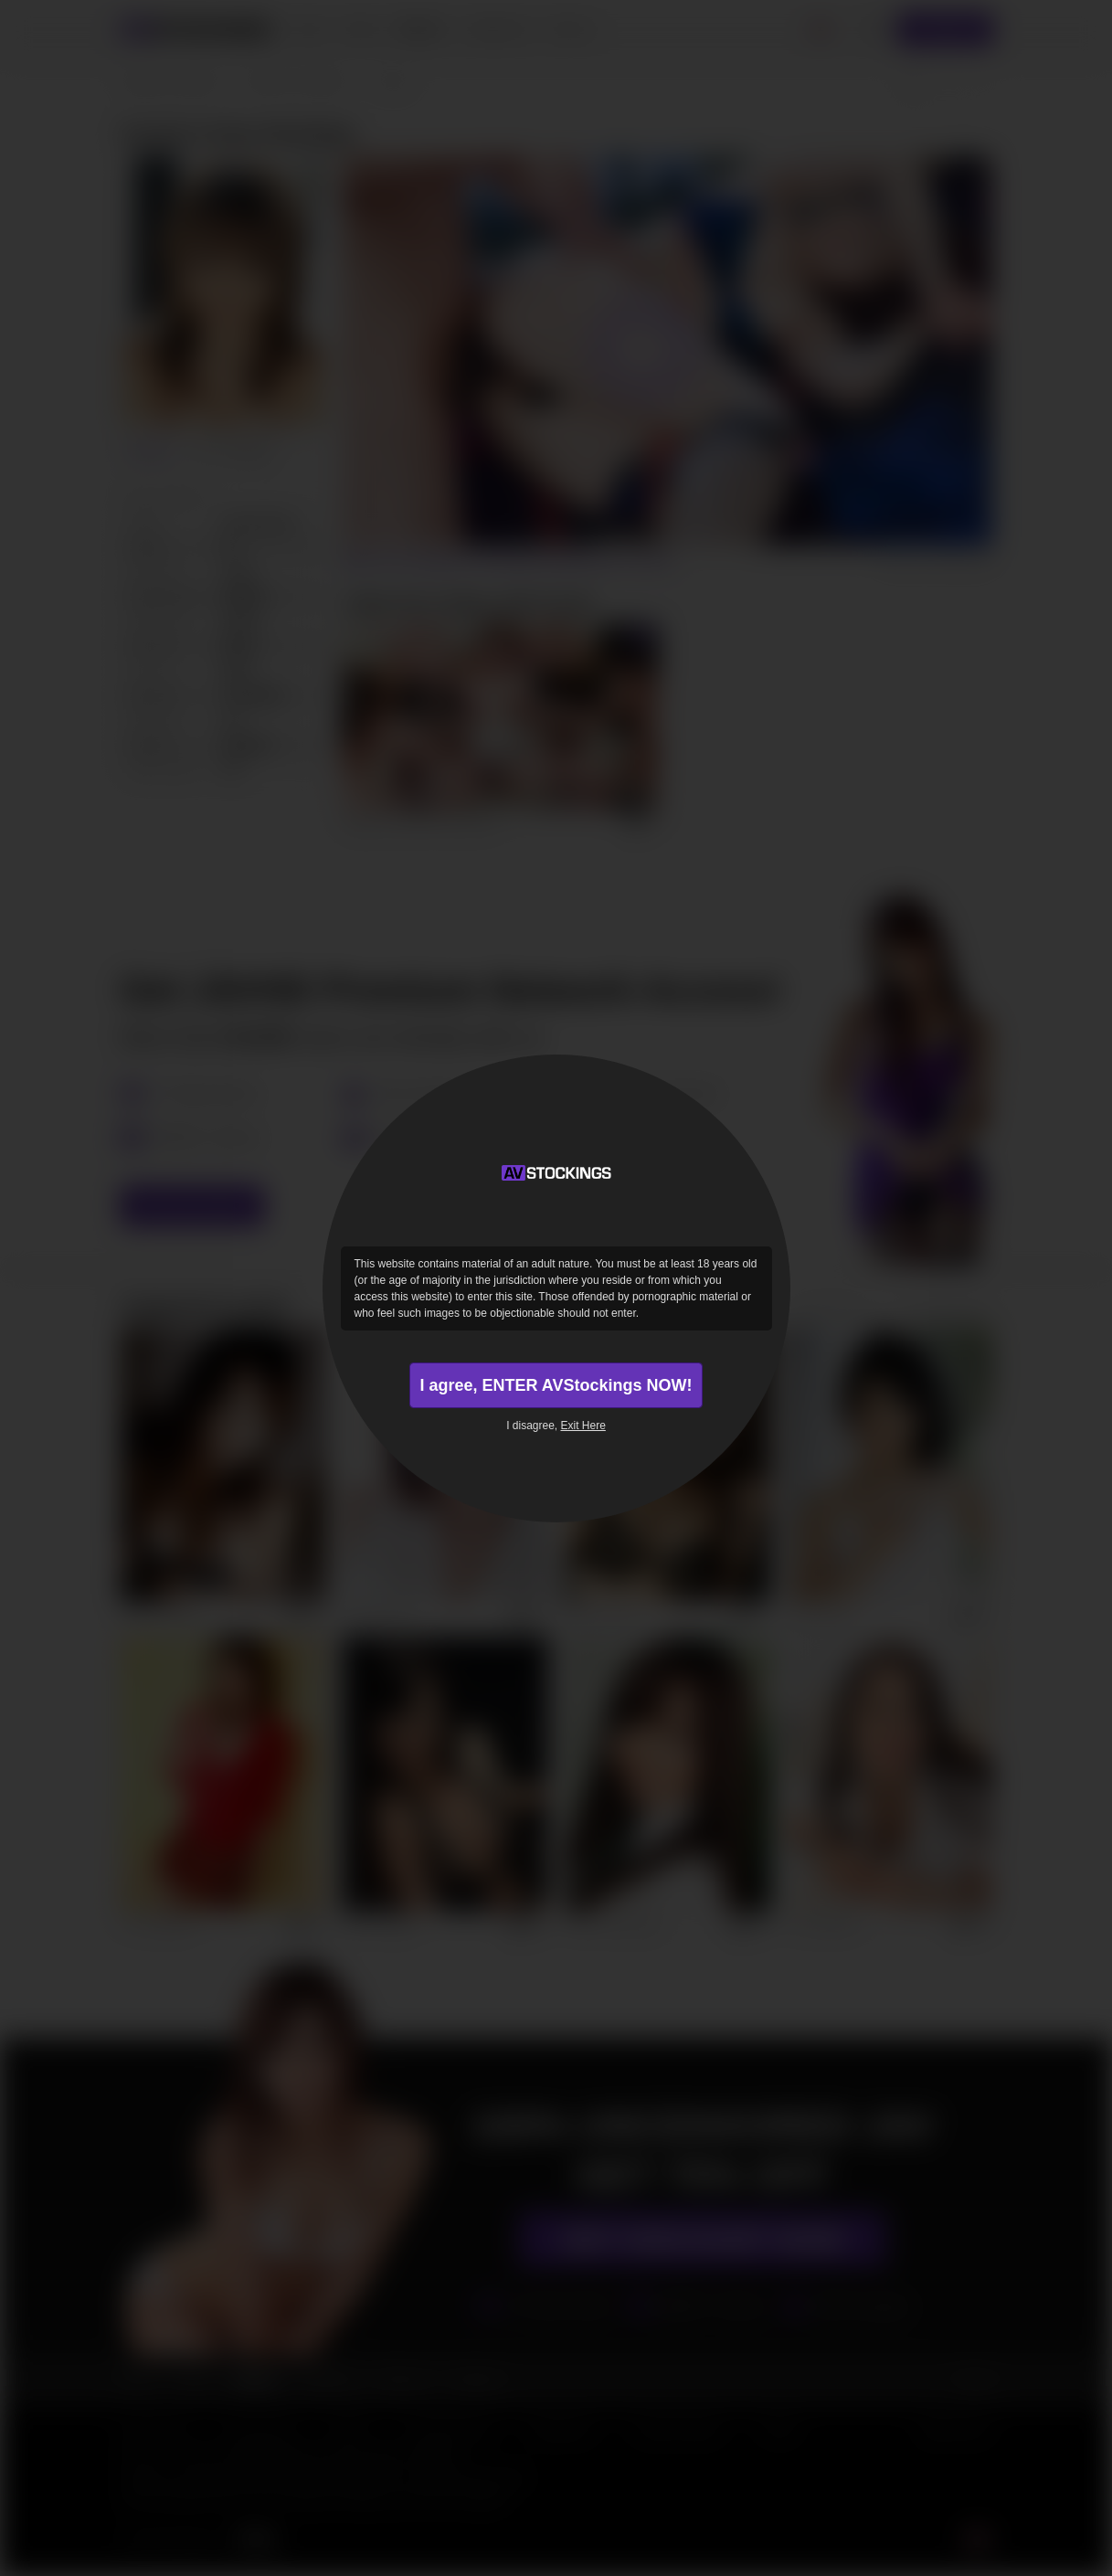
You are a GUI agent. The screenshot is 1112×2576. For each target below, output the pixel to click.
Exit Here (583, 1425)
